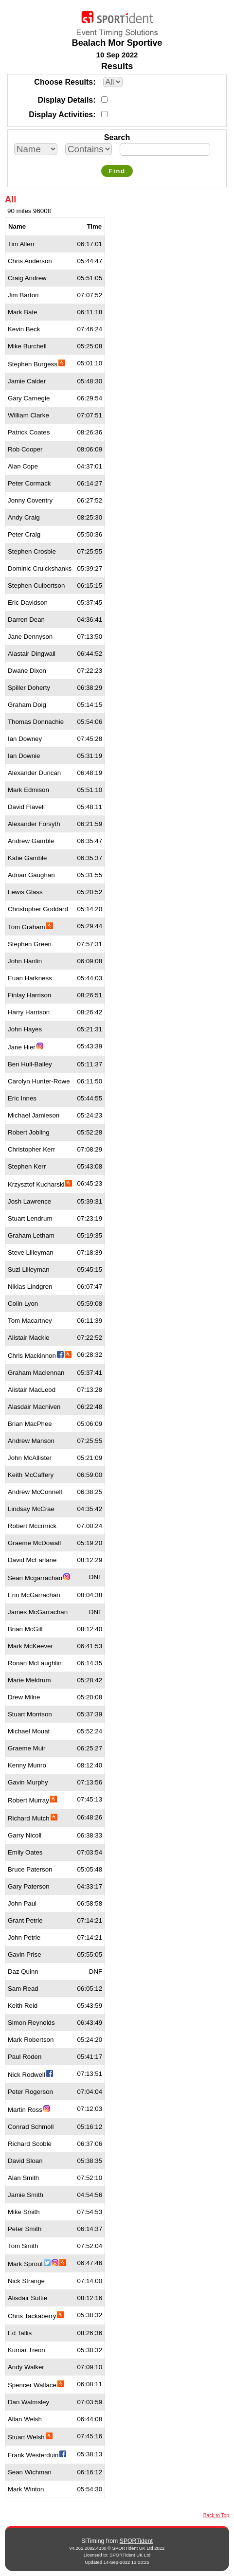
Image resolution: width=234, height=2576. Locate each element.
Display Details (65, 100)
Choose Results (63, 82)
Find (116, 171)
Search (117, 137)
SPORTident (136, 2541)
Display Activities (61, 114)
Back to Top (216, 2515)
